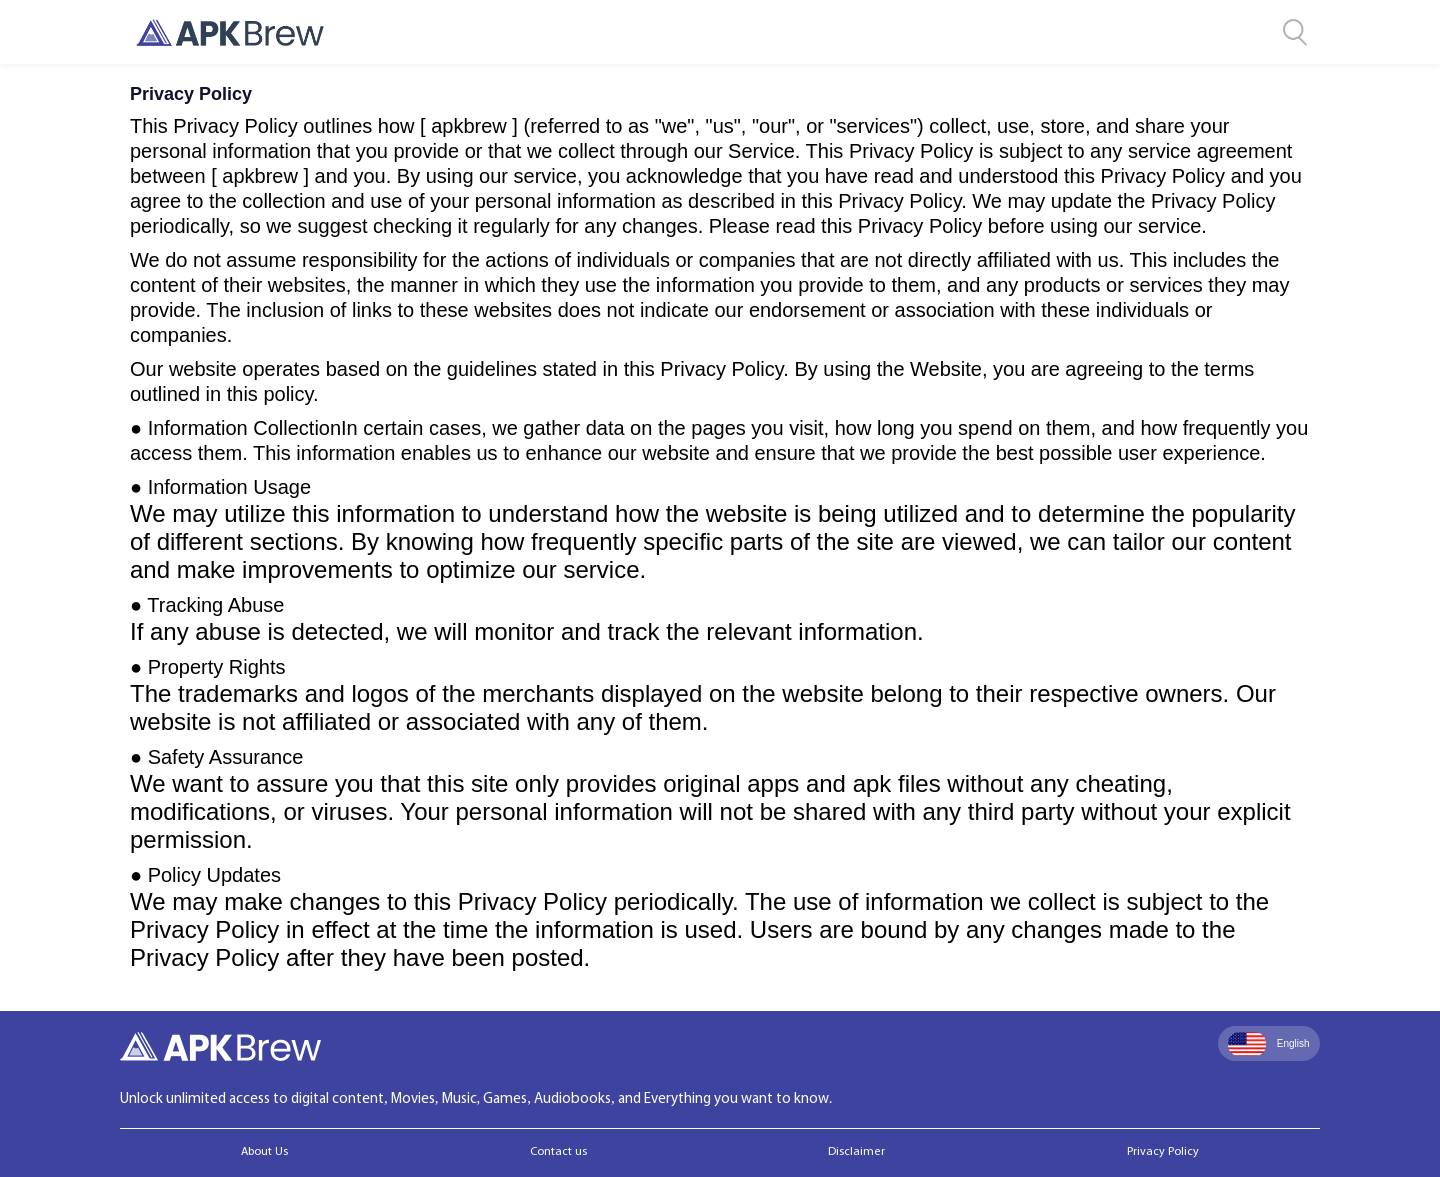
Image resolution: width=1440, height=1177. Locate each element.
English (1269, 1044)
